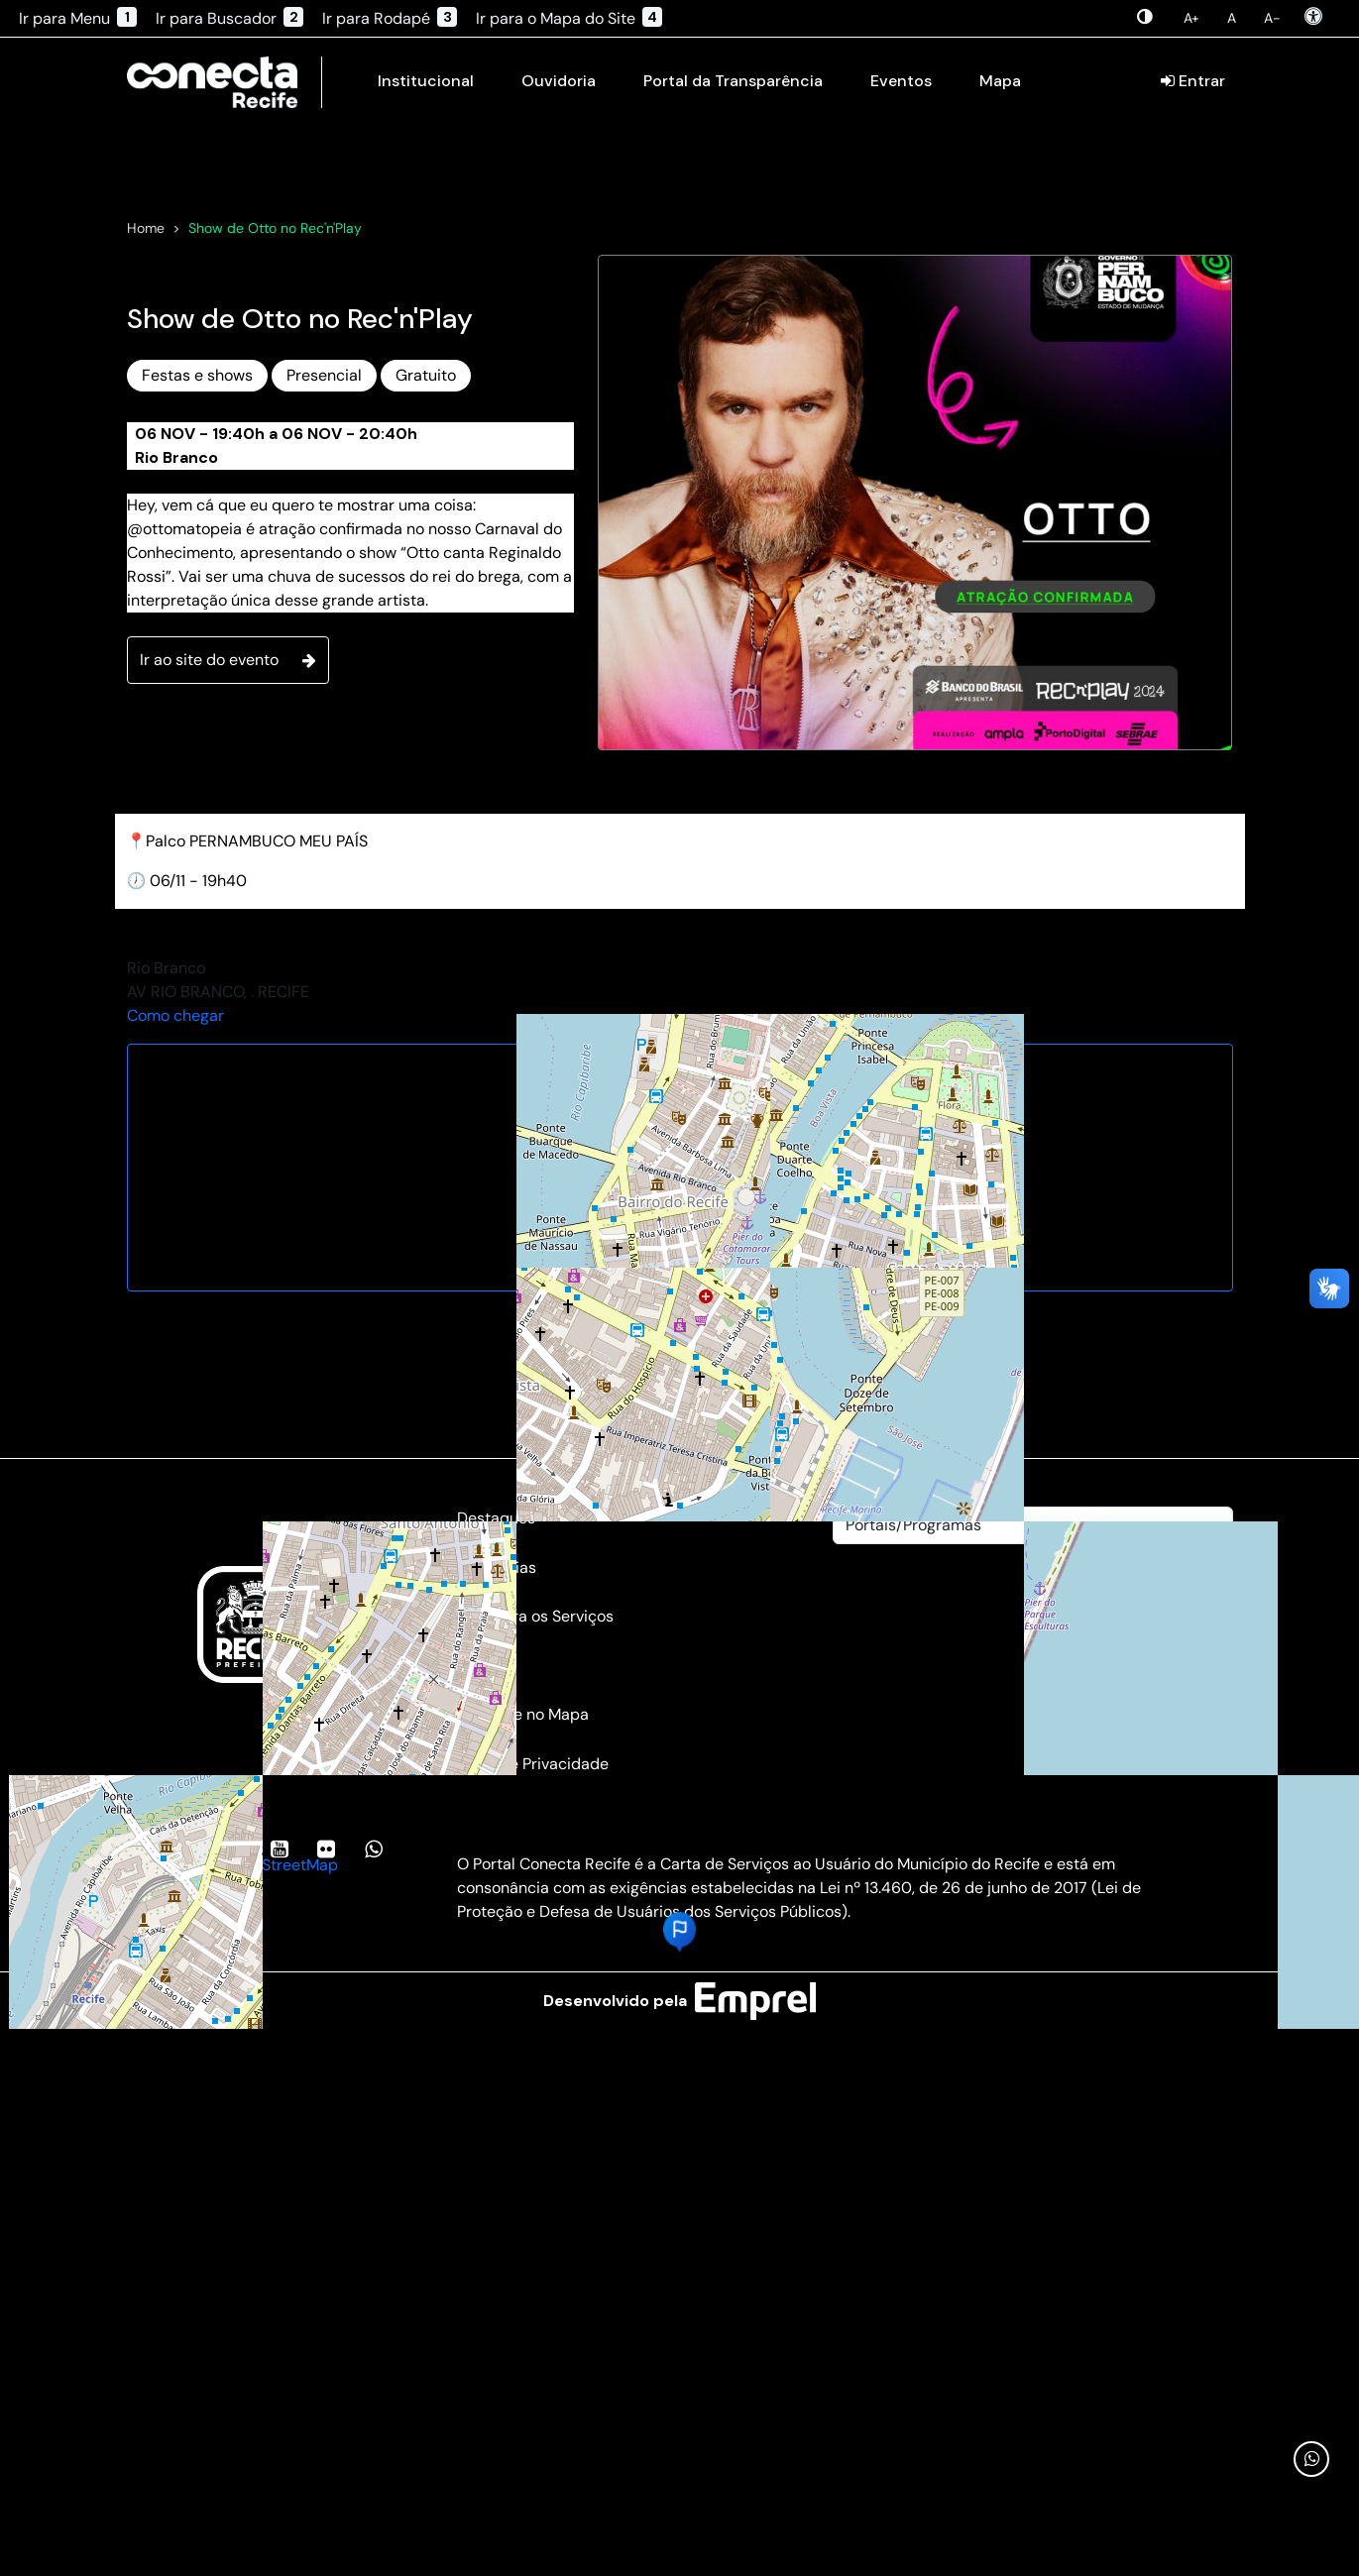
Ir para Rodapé (389, 18)
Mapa (1000, 80)
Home (146, 472)
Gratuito (426, 619)
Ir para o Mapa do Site (569, 18)
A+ (1191, 18)
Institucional (426, 80)
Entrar (1193, 80)
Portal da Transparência (733, 80)
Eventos (901, 80)
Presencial (324, 619)
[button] (679, 2175)
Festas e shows (197, 619)
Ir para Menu (78, 18)
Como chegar (175, 1259)
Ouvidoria (558, 80)
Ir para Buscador (229, 18)
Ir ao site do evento (228, 903)
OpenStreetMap (280, 2108)
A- (1272, 18)
